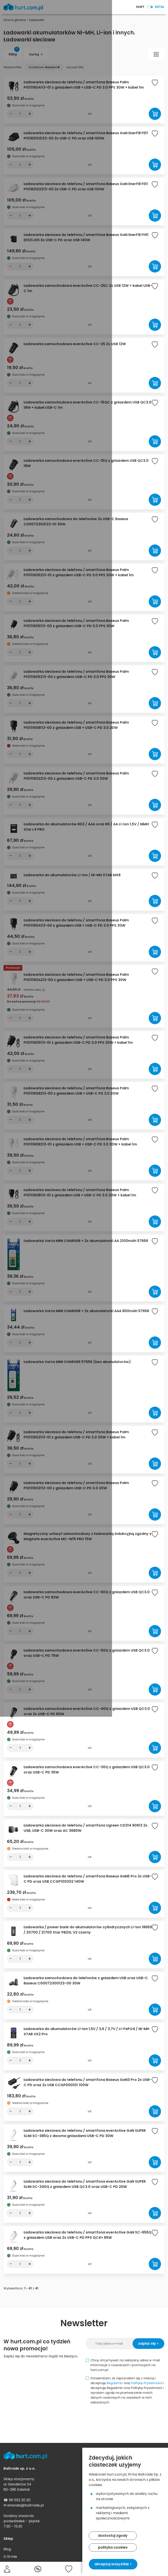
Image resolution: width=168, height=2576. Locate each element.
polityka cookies (113, 2547)
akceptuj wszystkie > (113, 2564)
